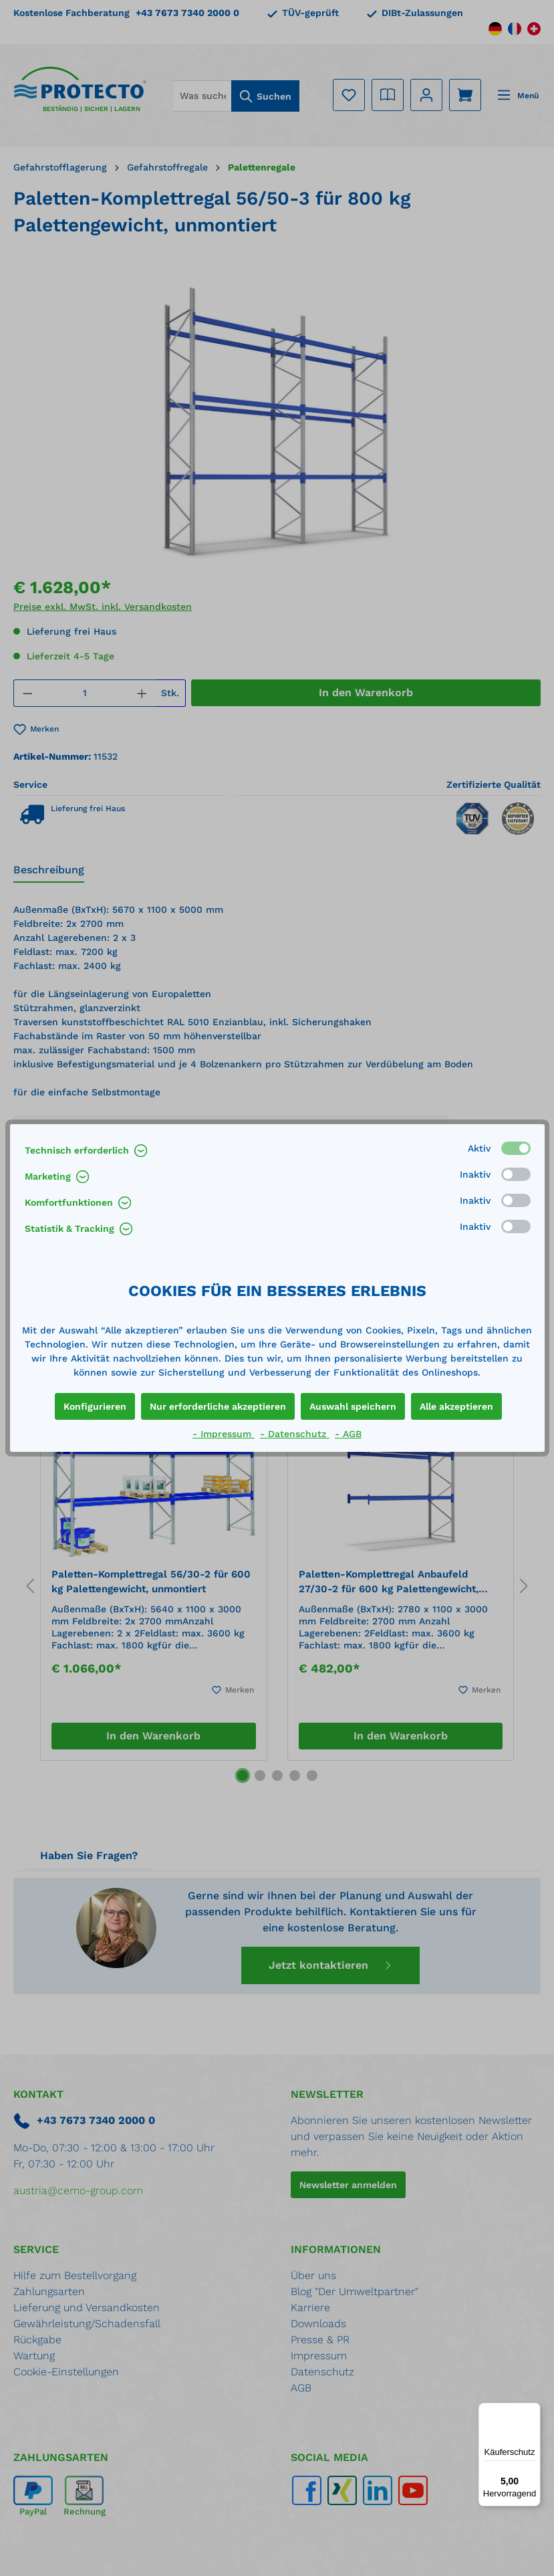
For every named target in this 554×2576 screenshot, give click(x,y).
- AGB (348, 1433)
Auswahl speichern (352, 1406)
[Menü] (533, 2411)
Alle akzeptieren (456, 1406)
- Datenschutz (294, 1433)
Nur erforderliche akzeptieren (218, 1406)
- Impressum (223, 1433)
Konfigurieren (94, 1406)
